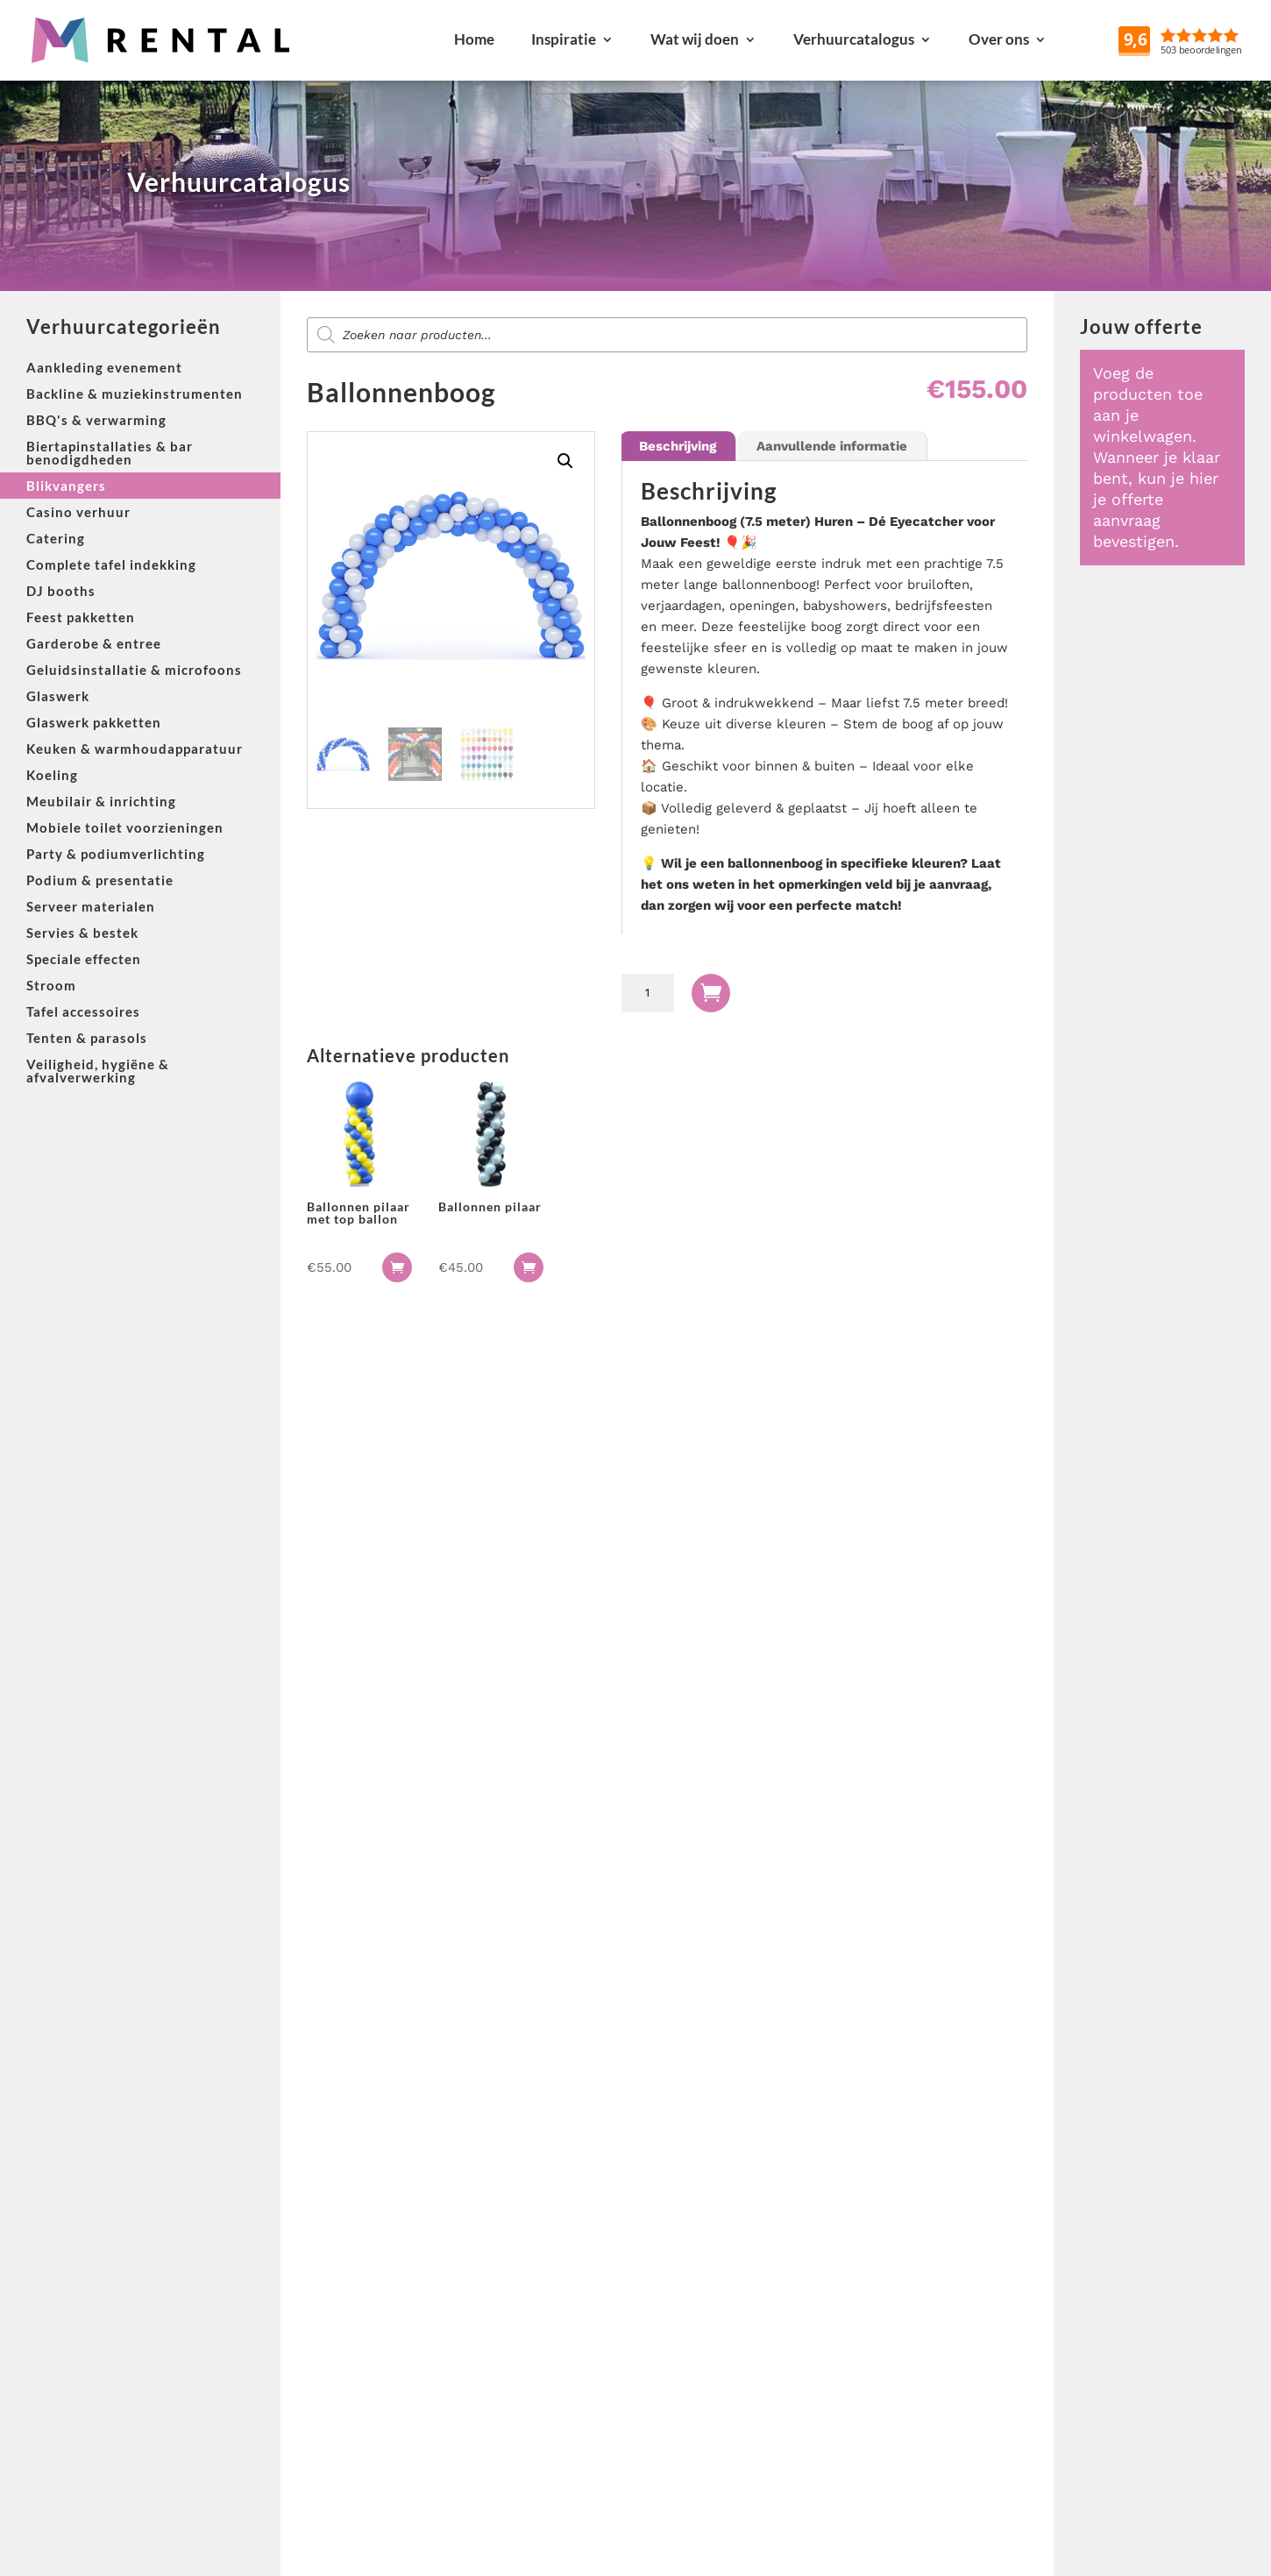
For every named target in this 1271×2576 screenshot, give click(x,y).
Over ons (999, 39)
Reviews (1221, 39)
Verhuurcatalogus (853, 39)
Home (474, 39)
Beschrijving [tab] (677, 446)
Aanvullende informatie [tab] (831, 446)
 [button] (397, 1267)
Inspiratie (563, 39)
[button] (565, 461)
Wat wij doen (694, 39)
